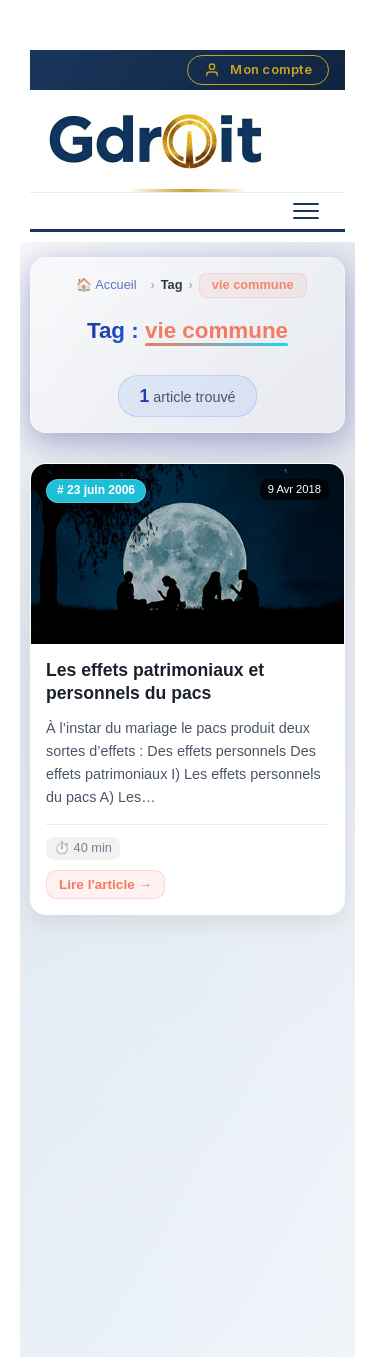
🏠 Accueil (106, 284)
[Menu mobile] (306, 211)
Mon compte (258, 70)
